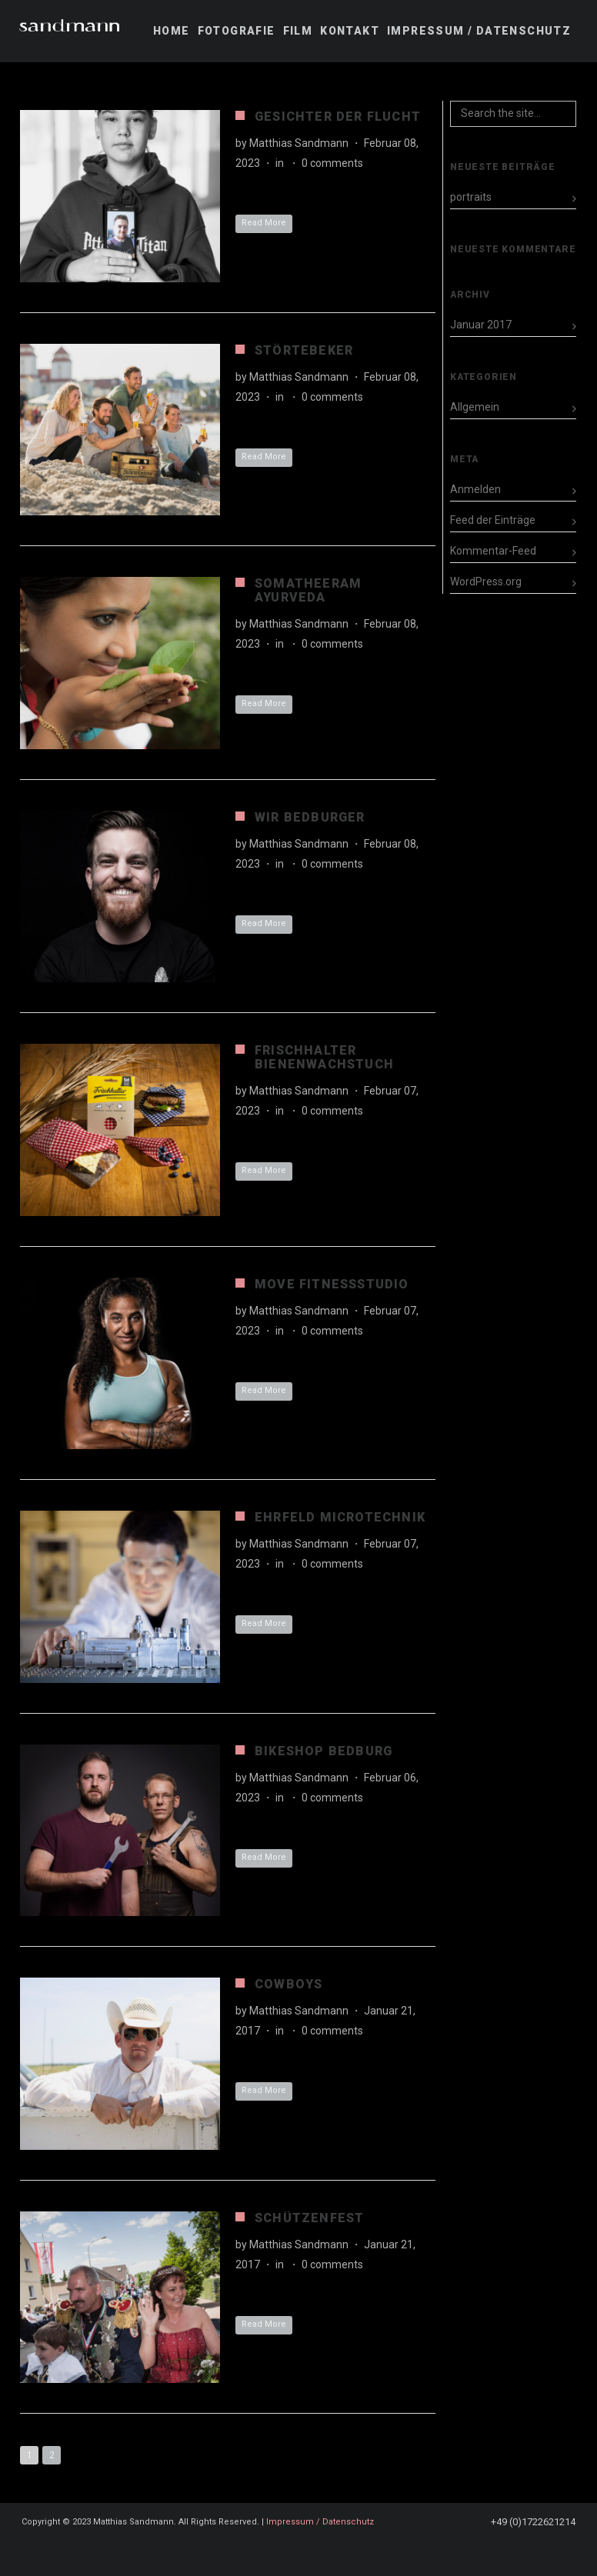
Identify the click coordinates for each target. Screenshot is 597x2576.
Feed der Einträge (492, 520)
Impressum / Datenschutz (320, 2522)
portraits (471, 197)
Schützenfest (309, 2218)
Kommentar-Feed (493, 551)
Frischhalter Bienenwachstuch (324, 1057)
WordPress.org (486, 581)
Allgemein (474, 407)
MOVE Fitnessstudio (332, 1284)
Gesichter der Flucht (338, 116)
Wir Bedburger (310, 817)
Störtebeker (304, 350)
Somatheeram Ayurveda (308, 590)
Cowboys (288, 1984)
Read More (264, 223)
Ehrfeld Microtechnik (340, 1517)
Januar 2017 (481, 324)
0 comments (332, 163)
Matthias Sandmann (299, 143)
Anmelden (475, 489)
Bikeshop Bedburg (323, 1751)
